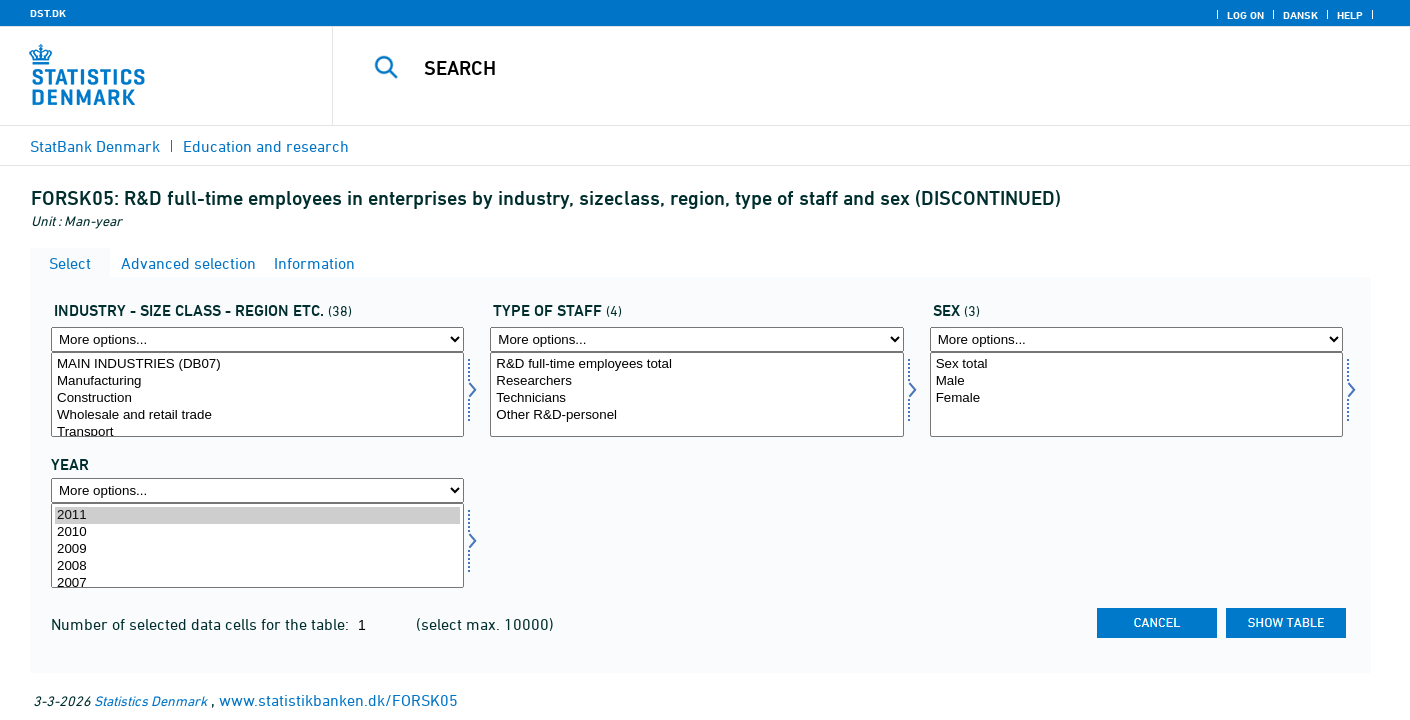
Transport (257, 432)
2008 (257, 566)
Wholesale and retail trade (257, 415)
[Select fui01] (257, 394)
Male (1136, 381)
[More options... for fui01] (257, 339)
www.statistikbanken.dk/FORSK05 (338, 700)
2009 (257, 549)
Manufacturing (257, 381)
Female (1136, 398)
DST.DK (48, 13)
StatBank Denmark (95, 146)
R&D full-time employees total (696, 364)
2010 (257, 532)
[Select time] (257, 545)
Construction (257, 398)
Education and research (266, 146)
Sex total (1136, 364)
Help (1350, 15)
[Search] (841, 68)
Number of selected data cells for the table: (202, 624)
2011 (257, 515)
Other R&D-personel (696, 415)
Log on (1245, 15)
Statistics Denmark (150, 700)
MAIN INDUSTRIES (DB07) (257, 364)
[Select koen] (1136, 394)
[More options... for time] (257, 490)
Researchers (696, 381)
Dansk (1300, 15)
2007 (257, 583)
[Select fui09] (696, 394)
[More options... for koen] (1136, 339)
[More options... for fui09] (696, 339)
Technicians (696, 398)
